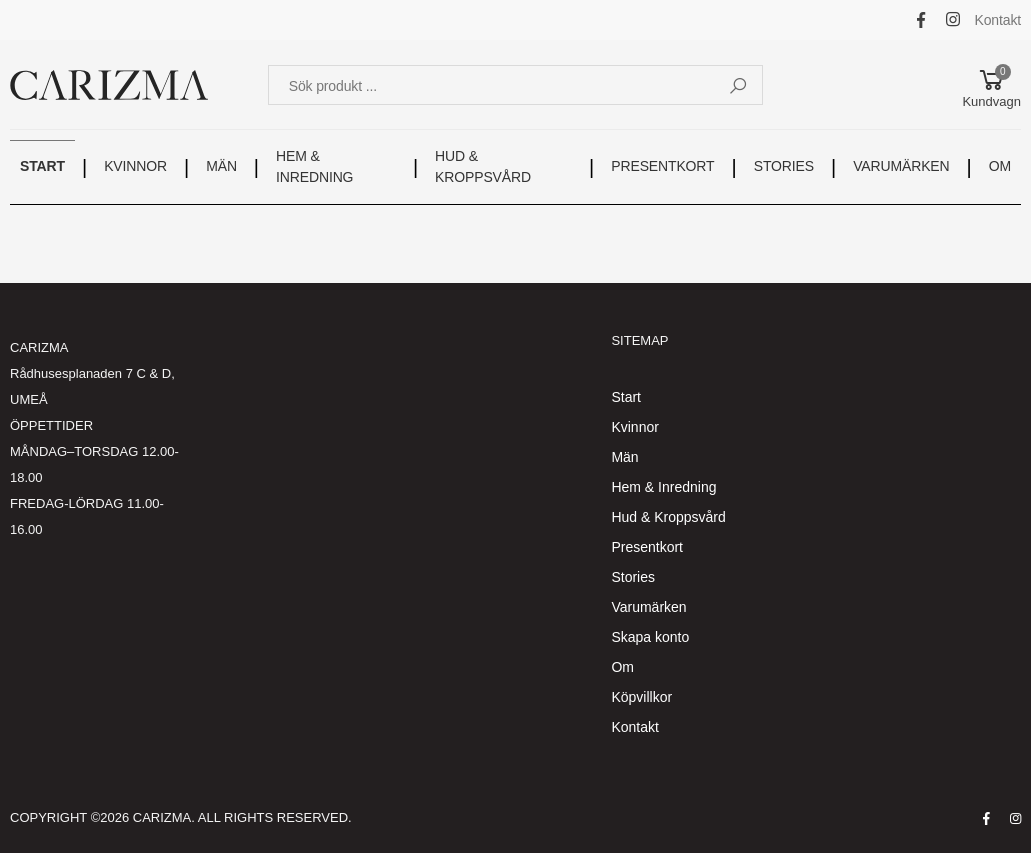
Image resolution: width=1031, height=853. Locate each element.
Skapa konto (650, 637)
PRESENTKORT (662, 166)
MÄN (221, 166)
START (42, 166)
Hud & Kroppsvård (668, 517)
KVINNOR (135, 166)
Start (626, 397)
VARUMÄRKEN (901, 166)
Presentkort (647, 547)
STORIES (784, 166)
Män (624, 457)
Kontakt (998, 20)
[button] (991, 85)
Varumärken (648, 607)
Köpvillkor (641, 697)
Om (622, 667)
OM (1000, 166)
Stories (633, 577)
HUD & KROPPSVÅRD (483, 166)
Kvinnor (634, 427)
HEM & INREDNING (314, 166)
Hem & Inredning (663, 487)
